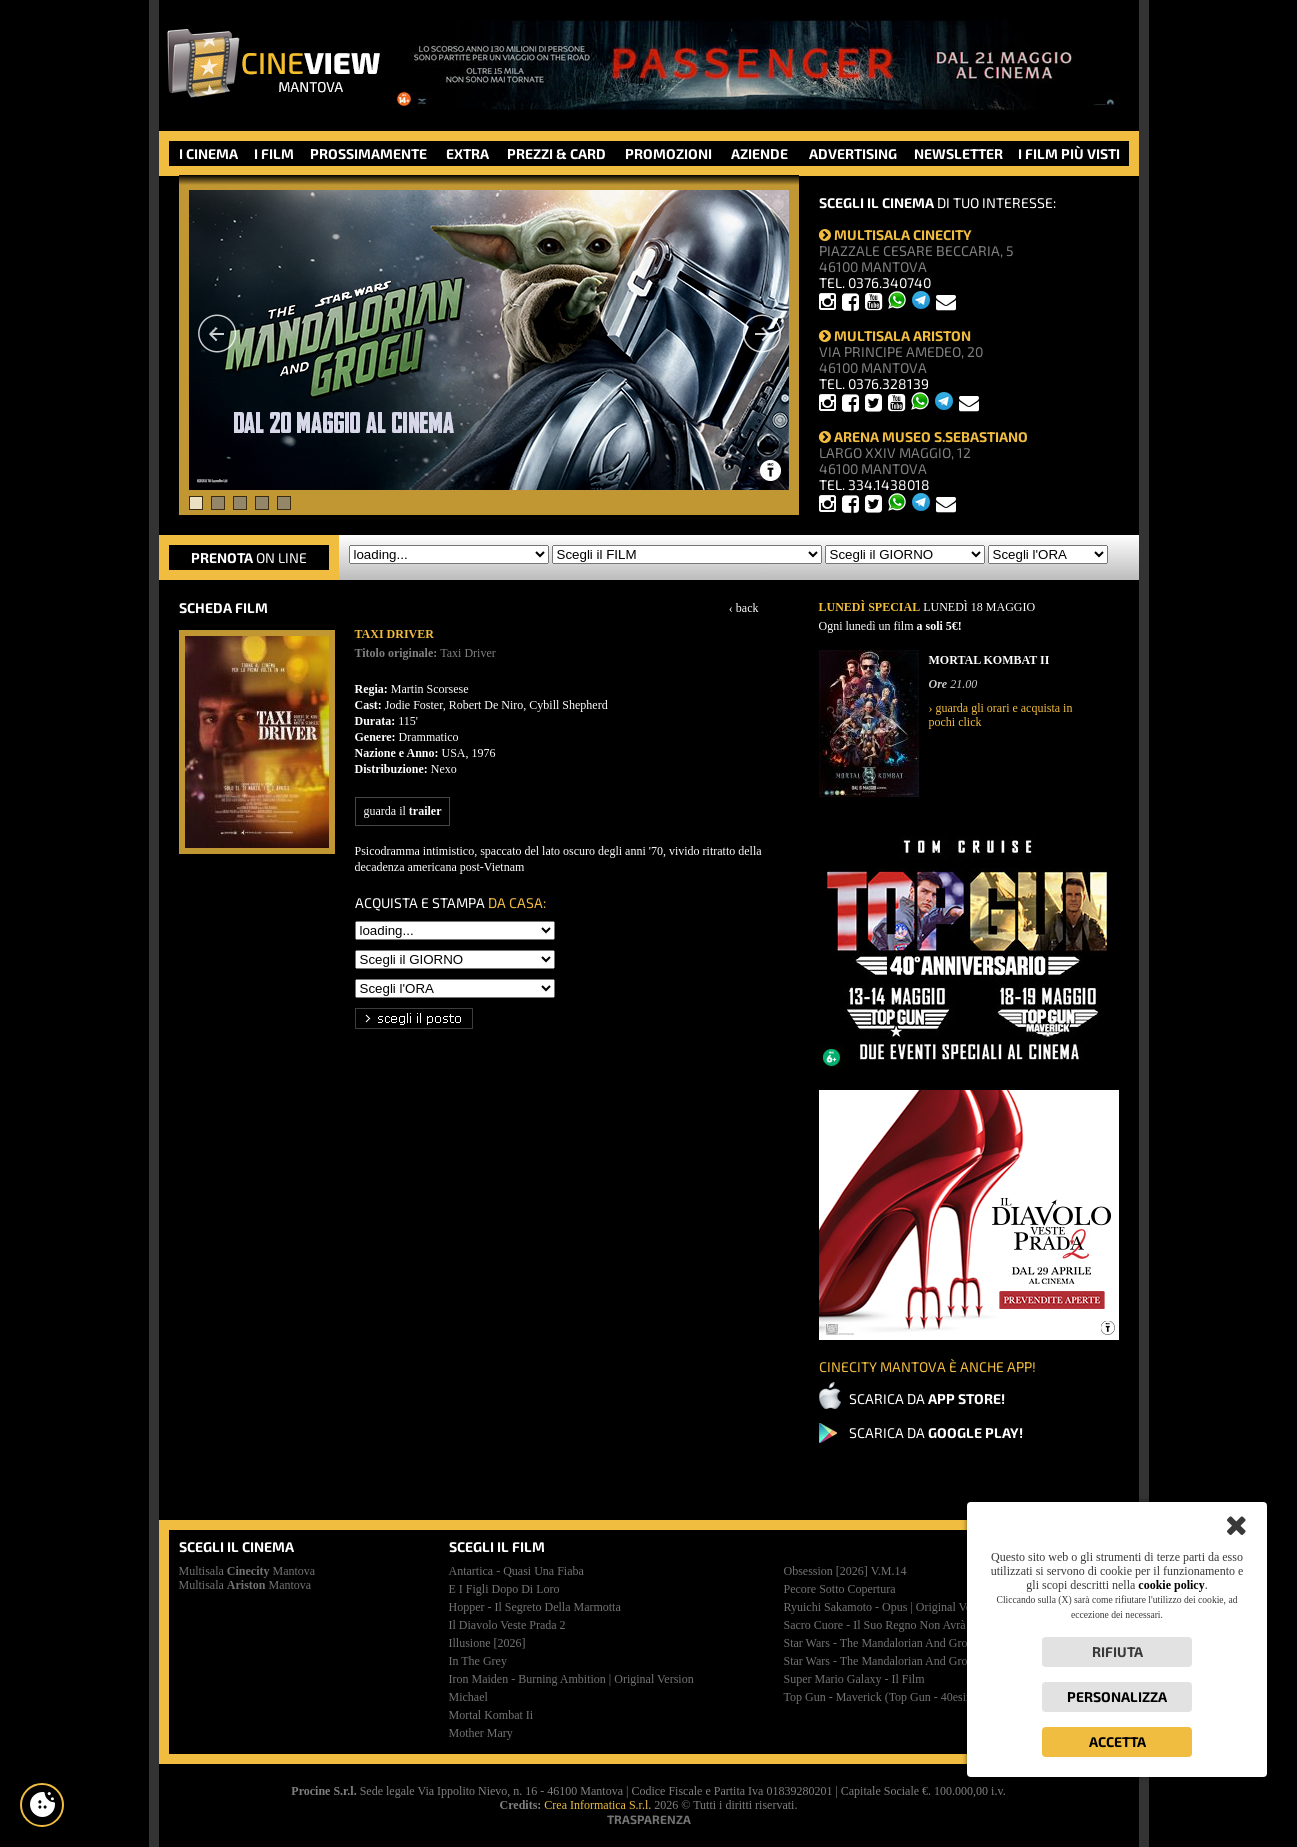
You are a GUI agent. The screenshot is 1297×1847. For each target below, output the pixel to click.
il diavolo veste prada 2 (507, 1625)
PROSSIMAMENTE (368, 153)
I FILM (274, 153)
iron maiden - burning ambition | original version (571, 1679)
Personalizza (1117, 1696)
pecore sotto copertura (840, 1589)
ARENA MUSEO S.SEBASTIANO (923, 436)
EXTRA (467, 153)
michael (468, 1697)
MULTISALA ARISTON (895, 335)
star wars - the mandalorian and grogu (882, 1643)
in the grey (478, 1661)
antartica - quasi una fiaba (516, 1571)
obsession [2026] (845, 1571)
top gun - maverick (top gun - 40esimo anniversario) (917, 1697)
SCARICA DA (927, 1398)
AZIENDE (759, 153)
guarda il (403, 811)
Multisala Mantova (247, 1571)
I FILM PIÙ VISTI (1069, 153)
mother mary (481, 1733)
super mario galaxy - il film (854, 1679)
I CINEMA (208, 153)
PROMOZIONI (668, 153)
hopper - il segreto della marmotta (535, 1607)
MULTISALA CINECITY (895, 234)
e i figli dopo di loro (504, 1589)
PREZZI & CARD (556, 153)
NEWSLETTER (958, 153)
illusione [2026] (487, 1643)
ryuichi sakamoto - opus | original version (890, 1607)
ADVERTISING (853, 153)
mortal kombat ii (491, 1715)
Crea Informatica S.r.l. (597, 1805)
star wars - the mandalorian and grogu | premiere (908, 1661)
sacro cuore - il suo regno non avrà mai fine (898, 1625)
